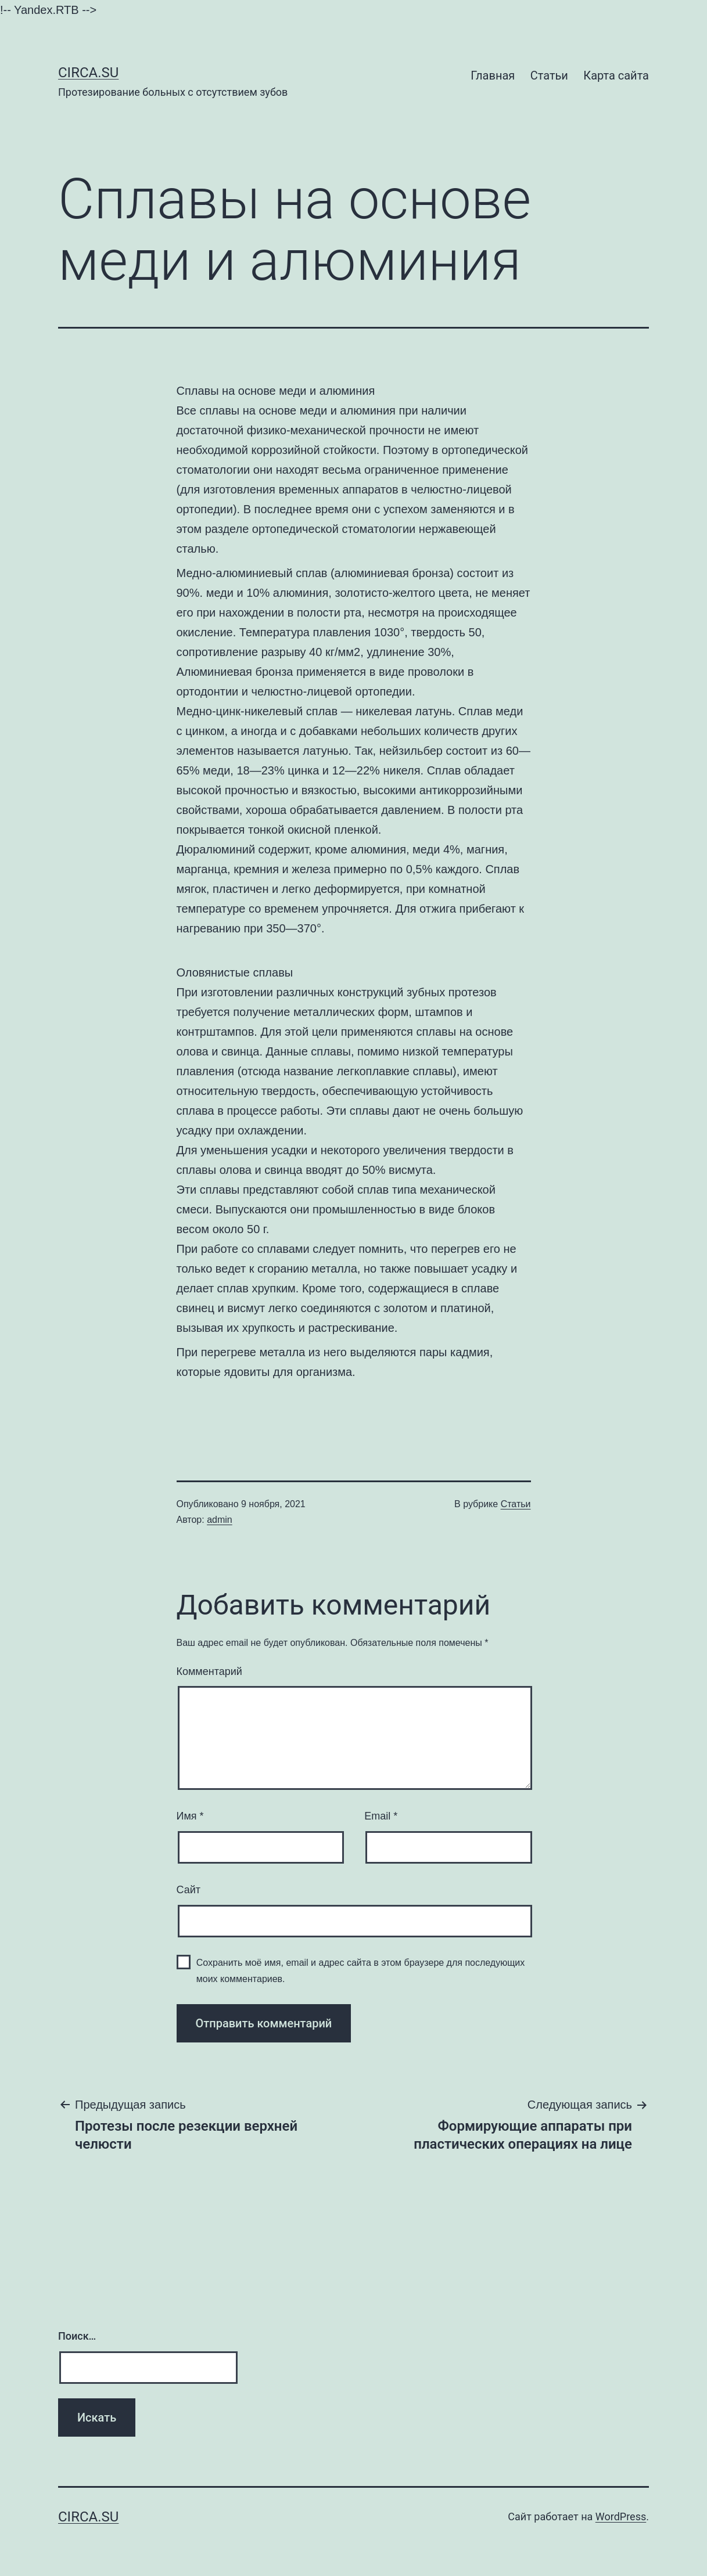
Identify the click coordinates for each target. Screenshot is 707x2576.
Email (380, 1816)
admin (219, 1520)
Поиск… (77, 2336)
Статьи (549, 75)
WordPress (620, 2516)
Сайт (189, 1890)
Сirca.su (88, 72)
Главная (493, 75)
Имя (190, 1816)
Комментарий (209, 1671)
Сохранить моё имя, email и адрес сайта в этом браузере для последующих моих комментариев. (360, 1970)
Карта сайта (616, 75)
